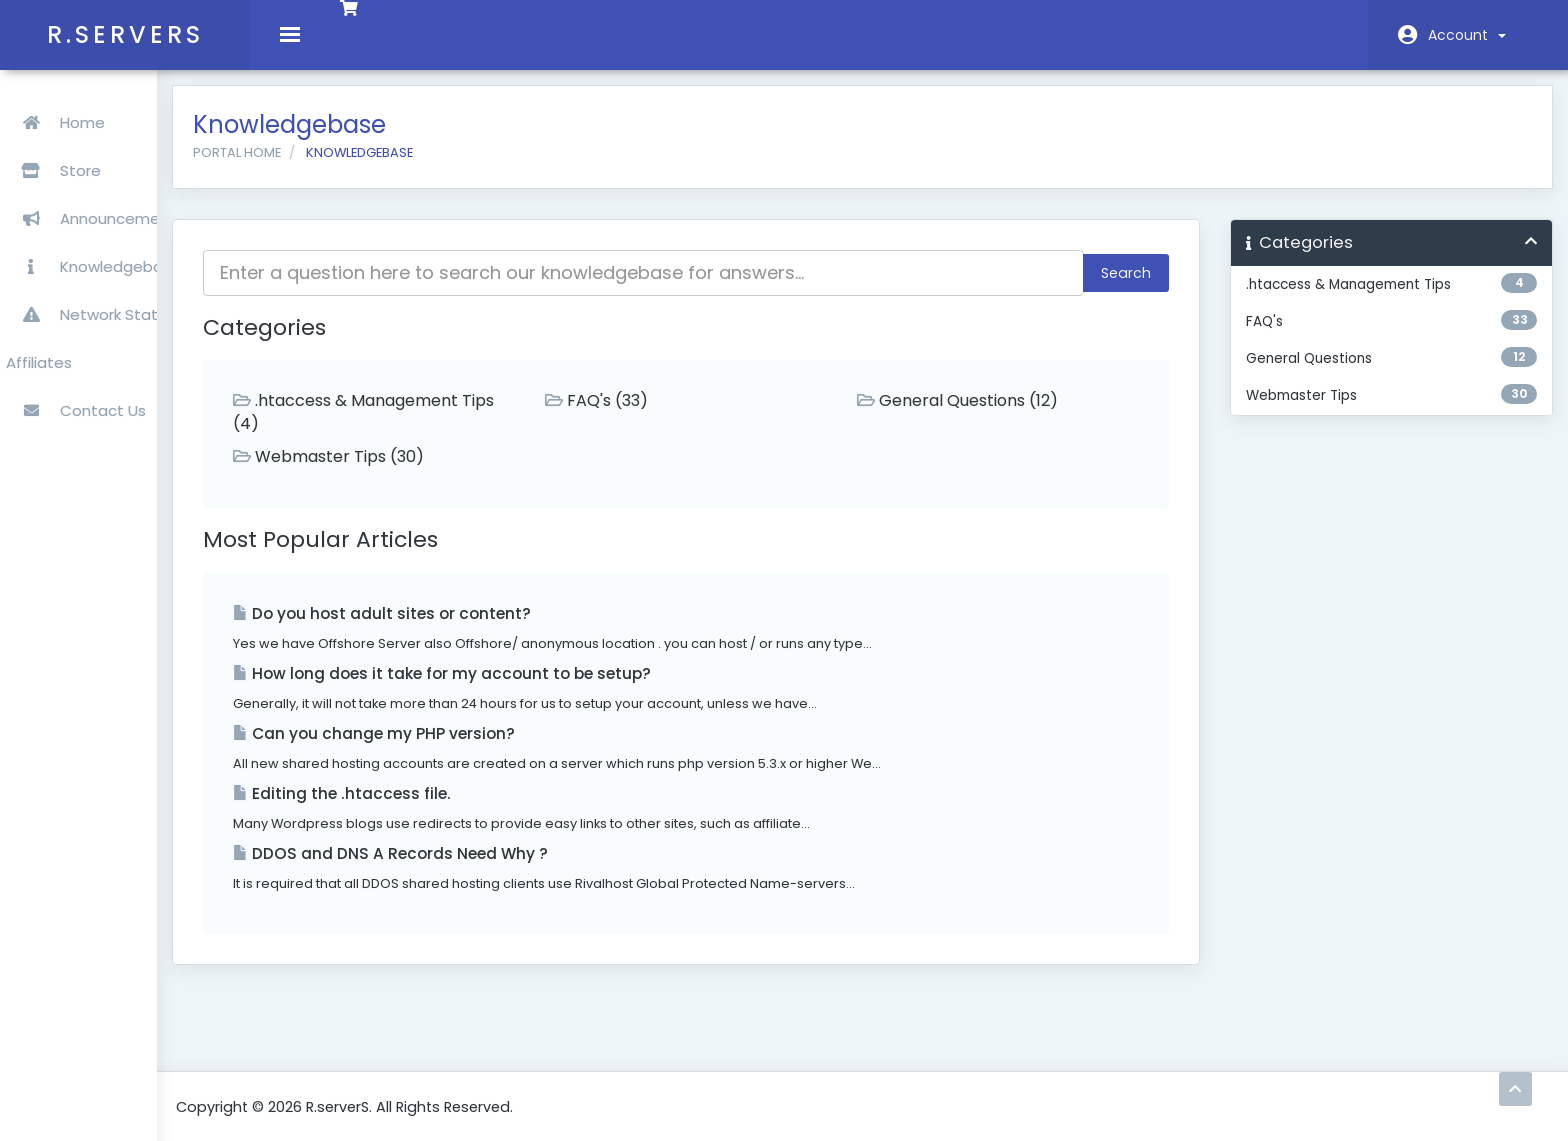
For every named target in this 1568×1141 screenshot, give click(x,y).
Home (59, 103)
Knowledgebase (97, 247)
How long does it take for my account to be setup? (550, 688)
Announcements (99, 199)
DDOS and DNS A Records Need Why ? (498, 868)
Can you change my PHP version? (482, 748)
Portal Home (345, 167)
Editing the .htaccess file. (450, 808)
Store (119, 151)
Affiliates (43, 343)
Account (1467, 35)
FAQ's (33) (673, 415)
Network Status (94, 295)
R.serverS (125, 34)
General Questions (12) (1004, 415)
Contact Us (80, 391)
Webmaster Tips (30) (436, 471)
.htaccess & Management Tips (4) (453, 427)
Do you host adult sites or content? (490, 628)
